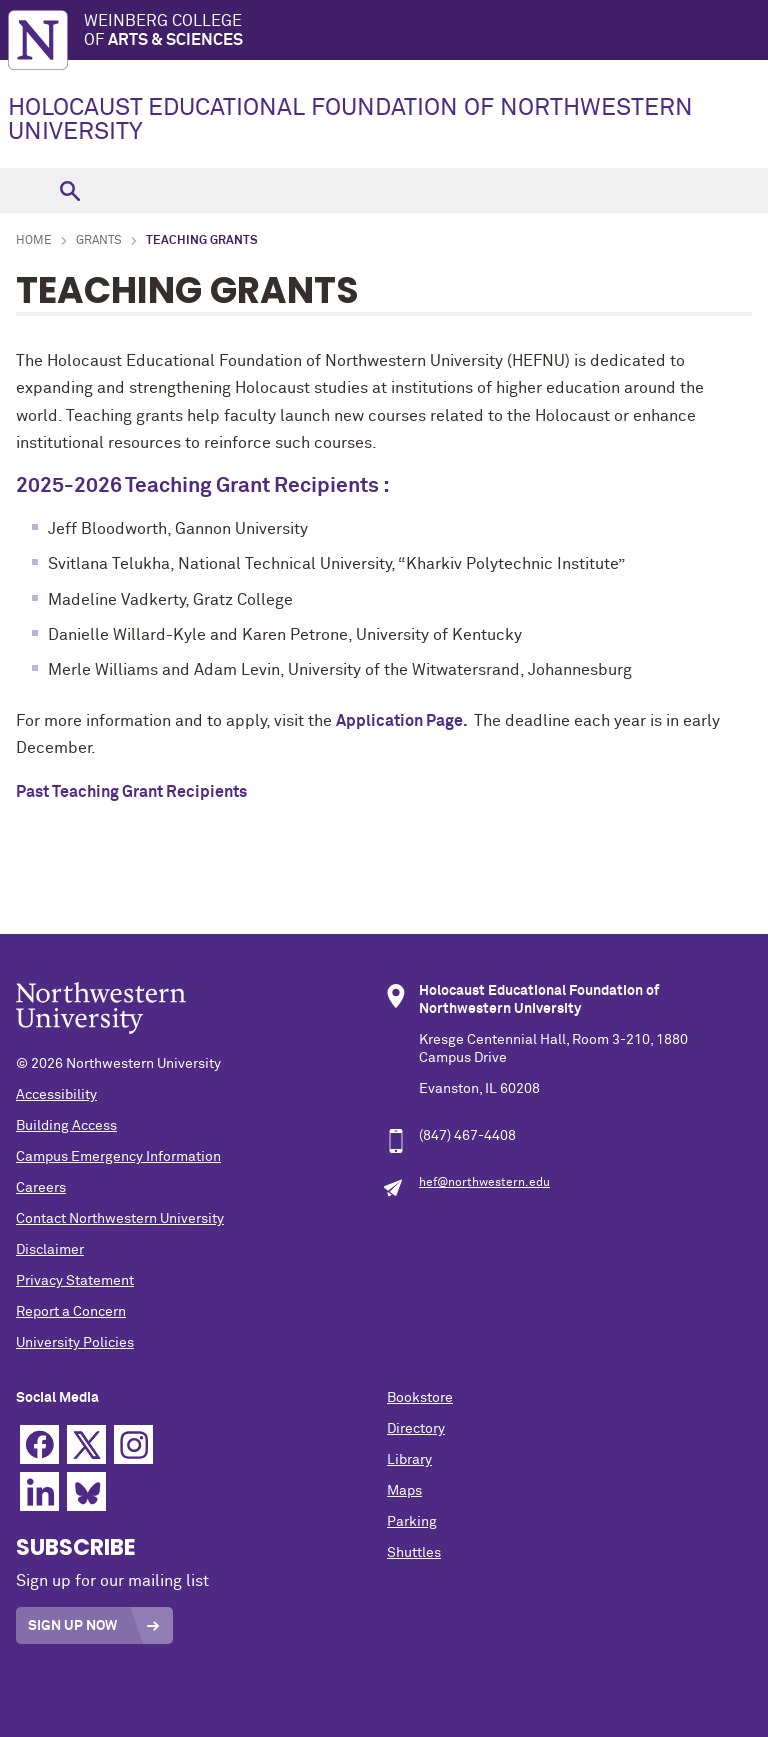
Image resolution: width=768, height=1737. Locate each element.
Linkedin (39, 1491)
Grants (99, 241)
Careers (41, 1188)
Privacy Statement (75, 1281)
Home (34, 241)
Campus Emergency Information (118, 1157)
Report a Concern (71, 1312)
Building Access (66, 1126)
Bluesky (86, 1491)
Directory (416, 1429)
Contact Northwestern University (120, 1219)
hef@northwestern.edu (484, 1183)
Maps (404, 1491)
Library (409, 1460)
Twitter (86, 1444)
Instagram (133, 1444)
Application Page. (403, 721)
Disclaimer (50, 1250)
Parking (412, 1522)
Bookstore (420, 1398)
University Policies (75, 1343)
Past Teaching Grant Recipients (131, 792)
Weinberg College (426, 31)
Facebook (39, 1444)
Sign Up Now (72, 1626)
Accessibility (56, 1095)
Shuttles (414, 1553)
